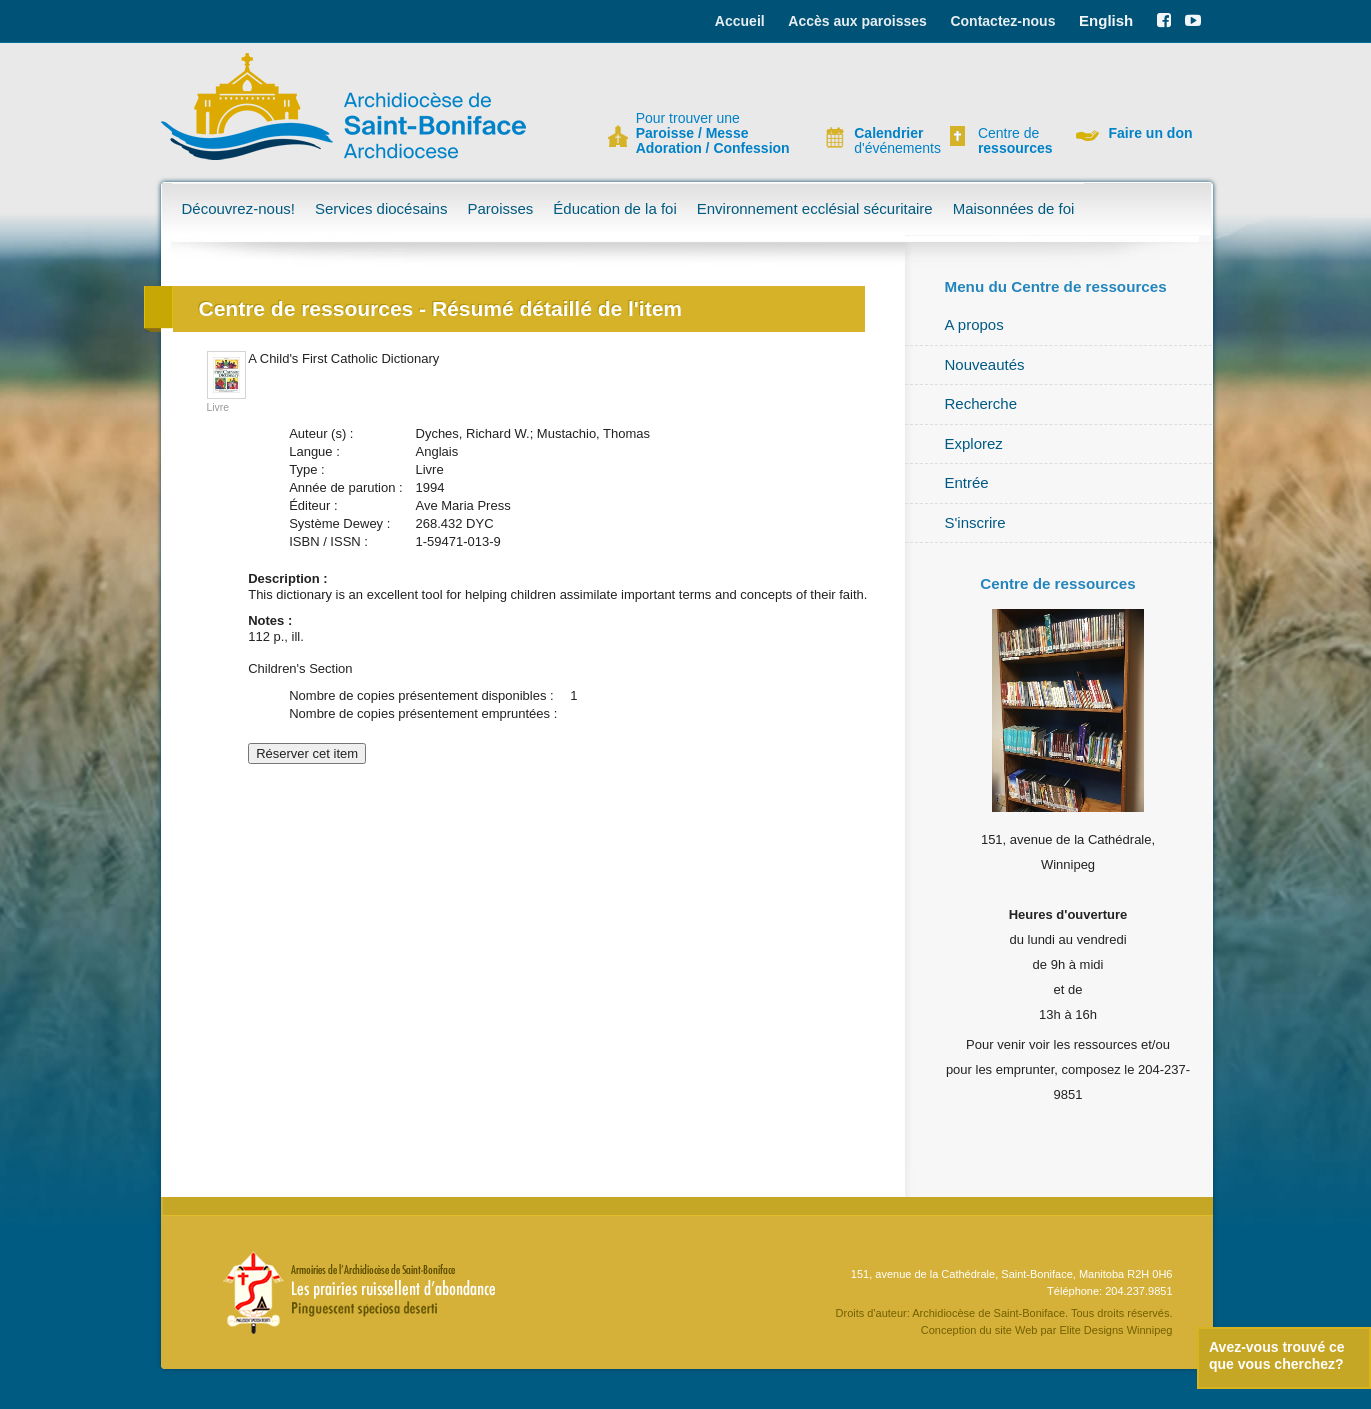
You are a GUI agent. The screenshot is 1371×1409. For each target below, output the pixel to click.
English (1106, 20)
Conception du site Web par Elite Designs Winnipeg (1047, 1330)
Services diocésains (381, 208)
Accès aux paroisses (857, 21)
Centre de (1013, 141)
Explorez (974, 443)
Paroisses (500, 208)
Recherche (981, 403)
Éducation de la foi (614, 208)
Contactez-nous (1002, 21)
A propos (974, 324)
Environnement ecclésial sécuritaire (815, 208)
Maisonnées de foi (1014, 208)
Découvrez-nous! (238, 208)
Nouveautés (985, 364)
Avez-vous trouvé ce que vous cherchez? (1277, 1355)
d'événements (889, 141)
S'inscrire (975, 522)
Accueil (740, 21)
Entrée (967, 482)
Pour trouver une (713, 133)
